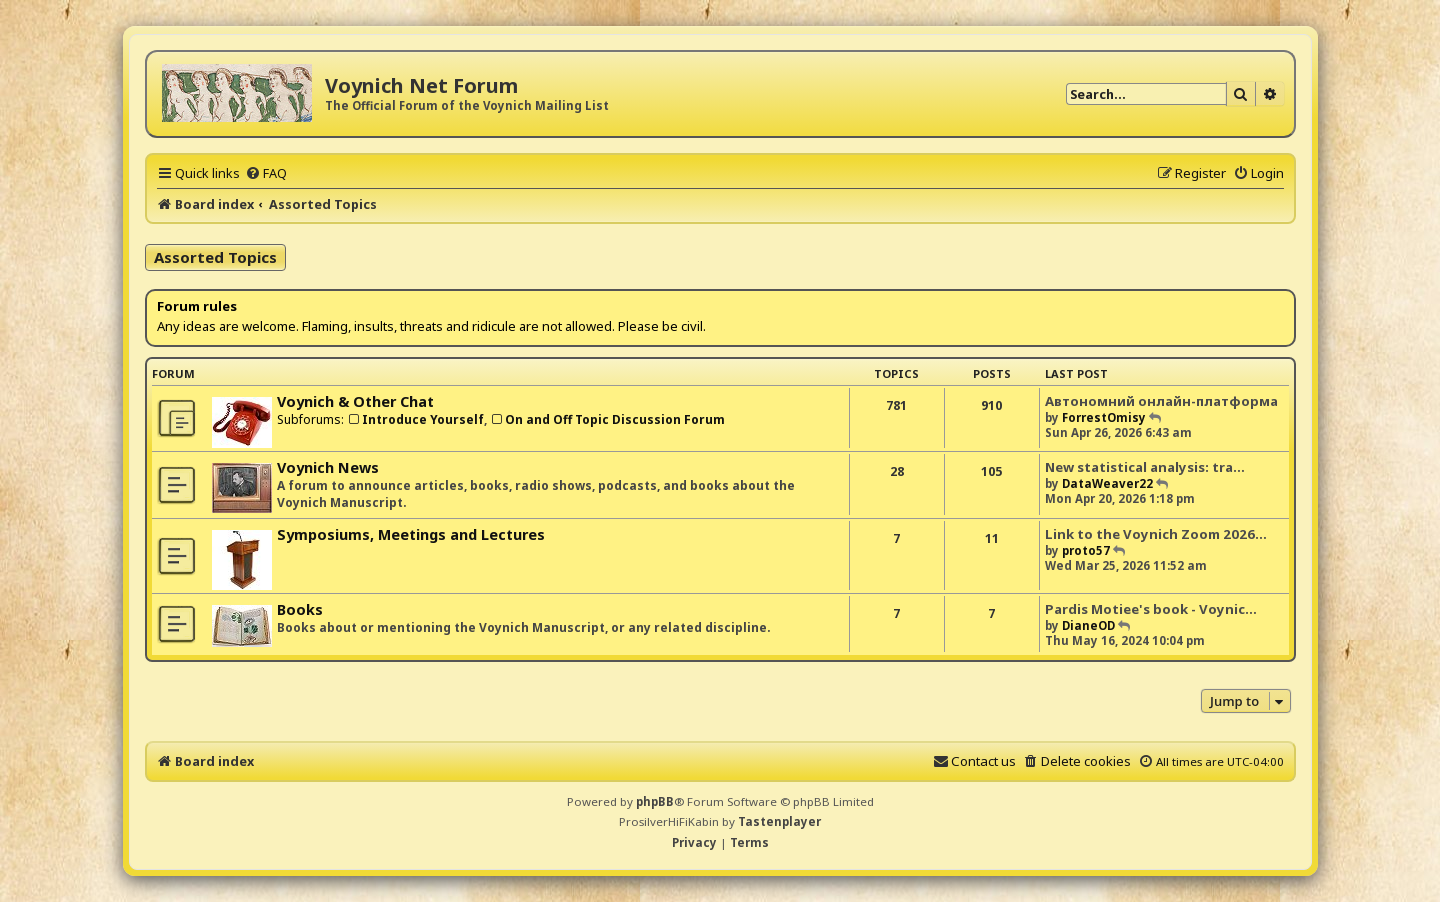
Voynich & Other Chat (355, 401)
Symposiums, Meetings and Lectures (411, 534)
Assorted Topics (215, 257)
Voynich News (328, 467)
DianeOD (1088, 625)
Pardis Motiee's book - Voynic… (1151, 609)
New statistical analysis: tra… (1145, 467)
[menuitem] (266, 173)
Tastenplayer (779, 821)
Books (300, 609)
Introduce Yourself (415, 419)
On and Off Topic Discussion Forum (607, 419)
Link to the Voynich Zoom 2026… (1156, 534)
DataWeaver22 (1107, 483)
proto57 (1086, 550)
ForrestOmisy (1104, 417)
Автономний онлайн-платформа (1161, 401)
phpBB (655, 801)
